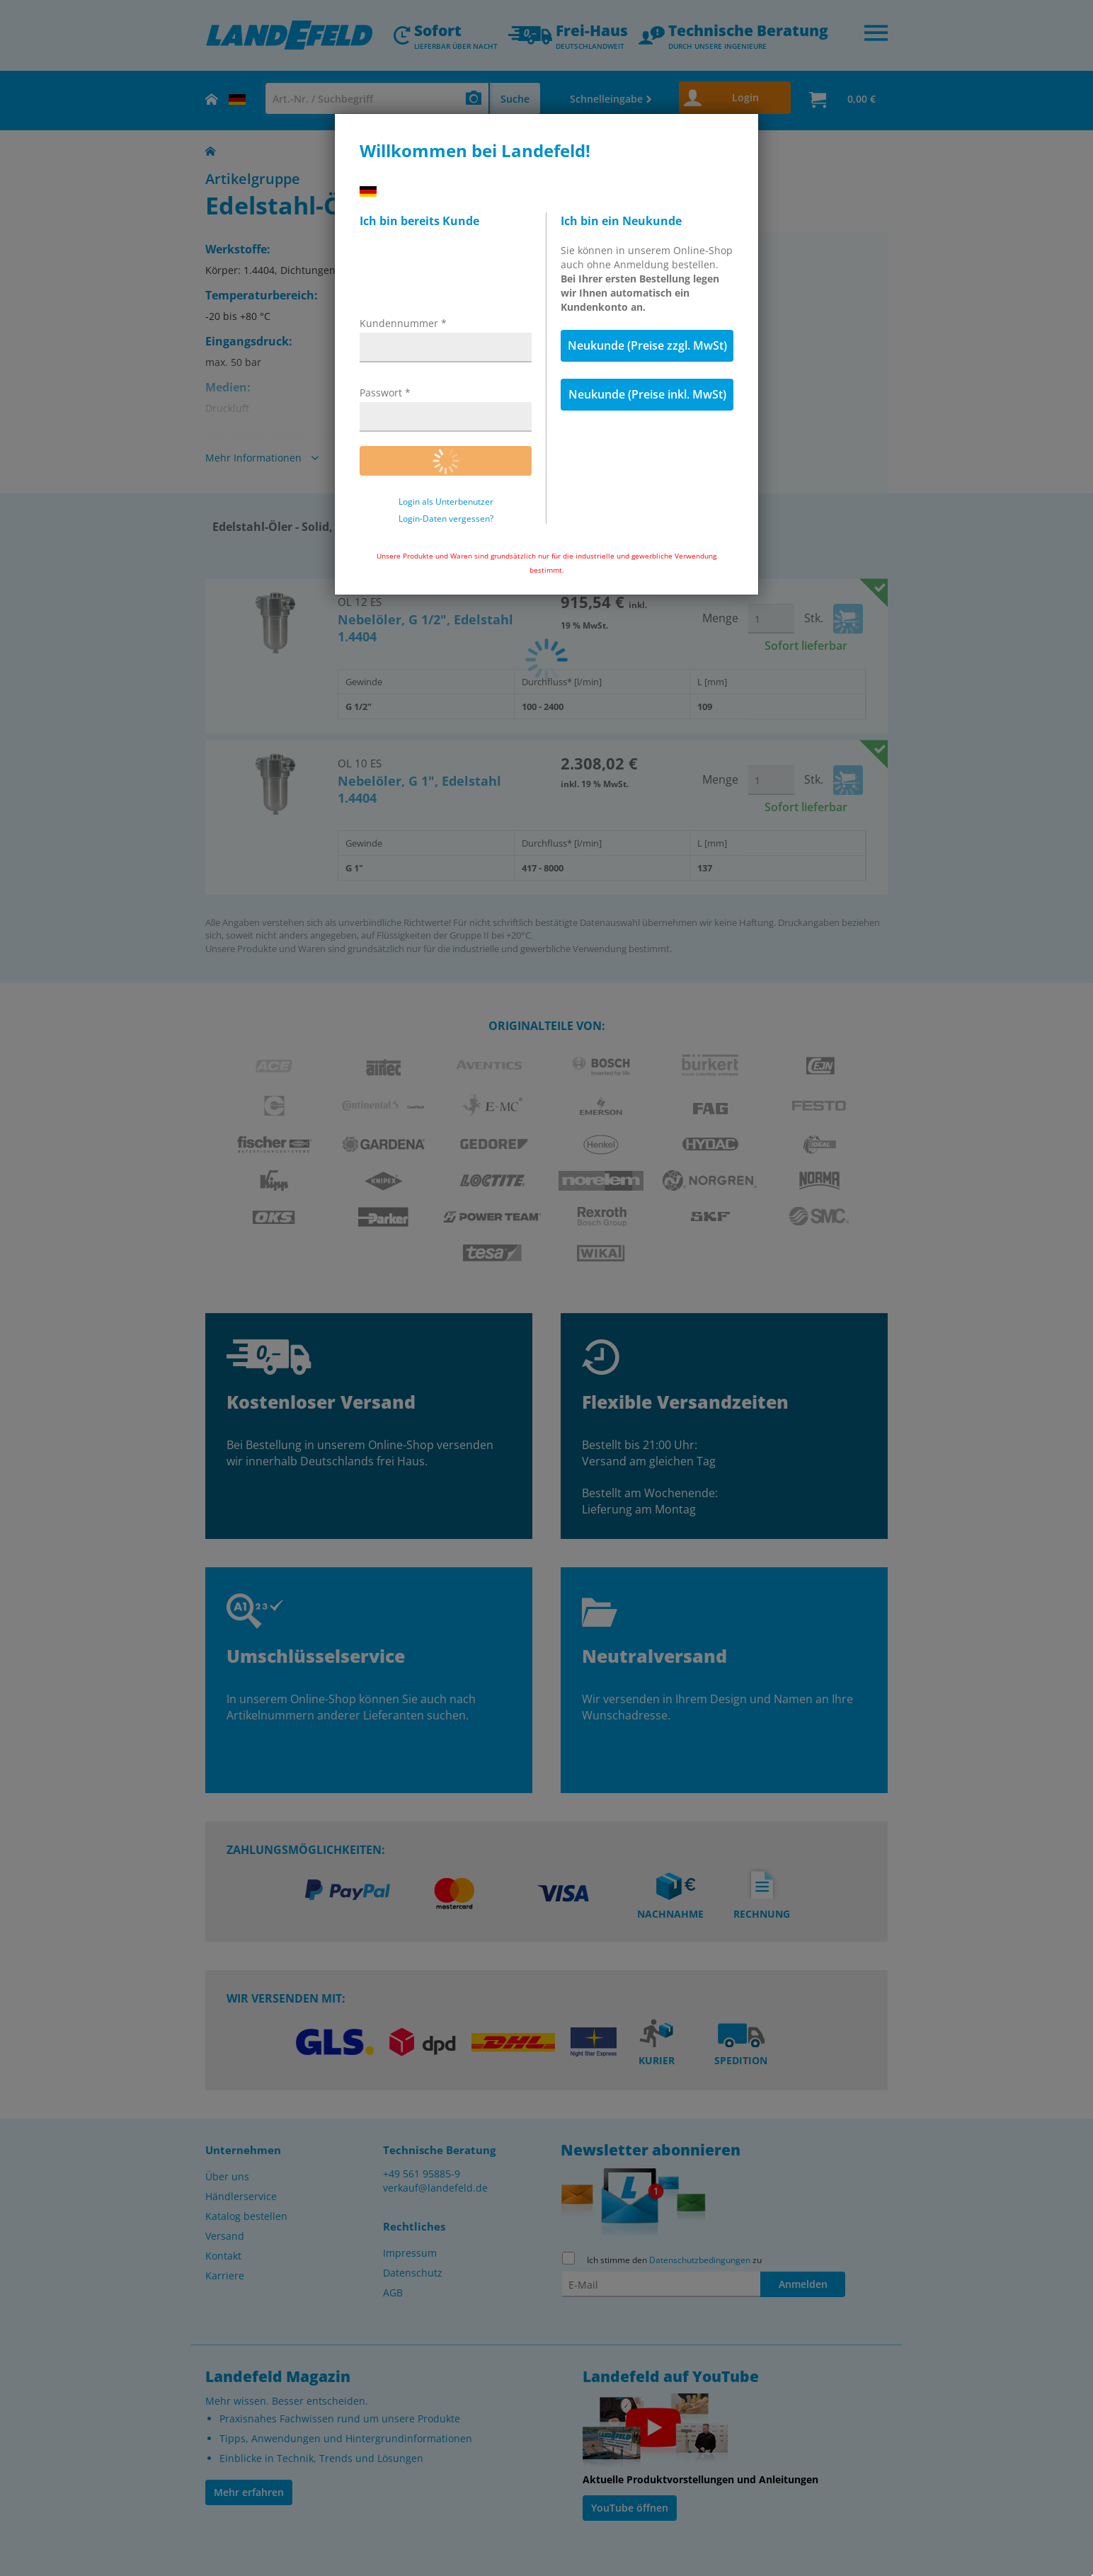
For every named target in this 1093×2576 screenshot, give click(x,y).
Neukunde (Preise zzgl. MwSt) (647, 345)
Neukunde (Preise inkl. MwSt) (647, 394)
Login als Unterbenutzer (446, 502)
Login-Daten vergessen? (446, 519)
